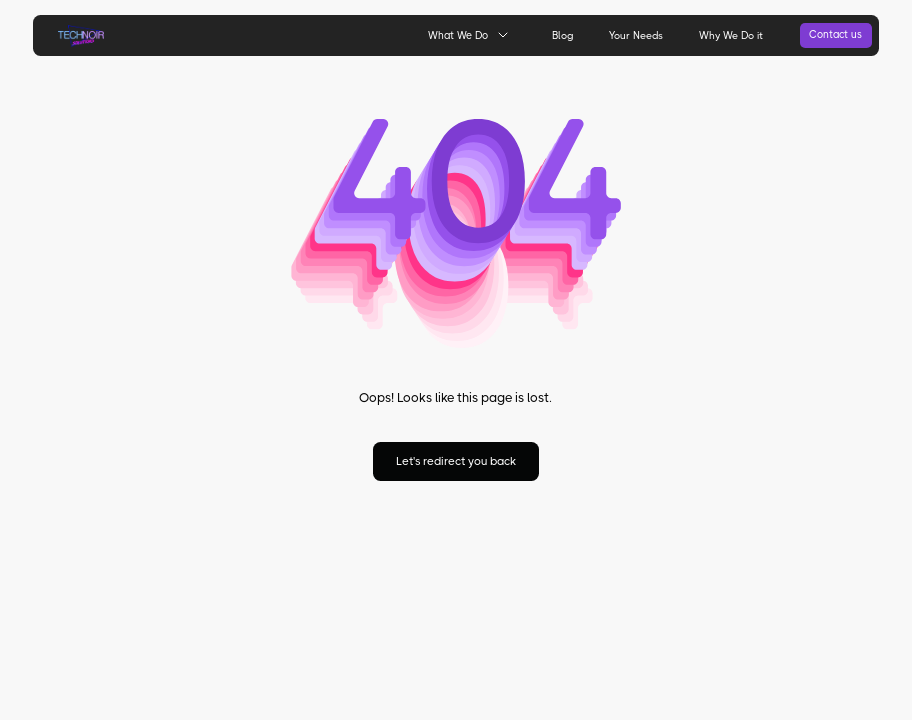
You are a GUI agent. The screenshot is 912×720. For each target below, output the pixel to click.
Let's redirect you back (456, 461)
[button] (467, 35)
